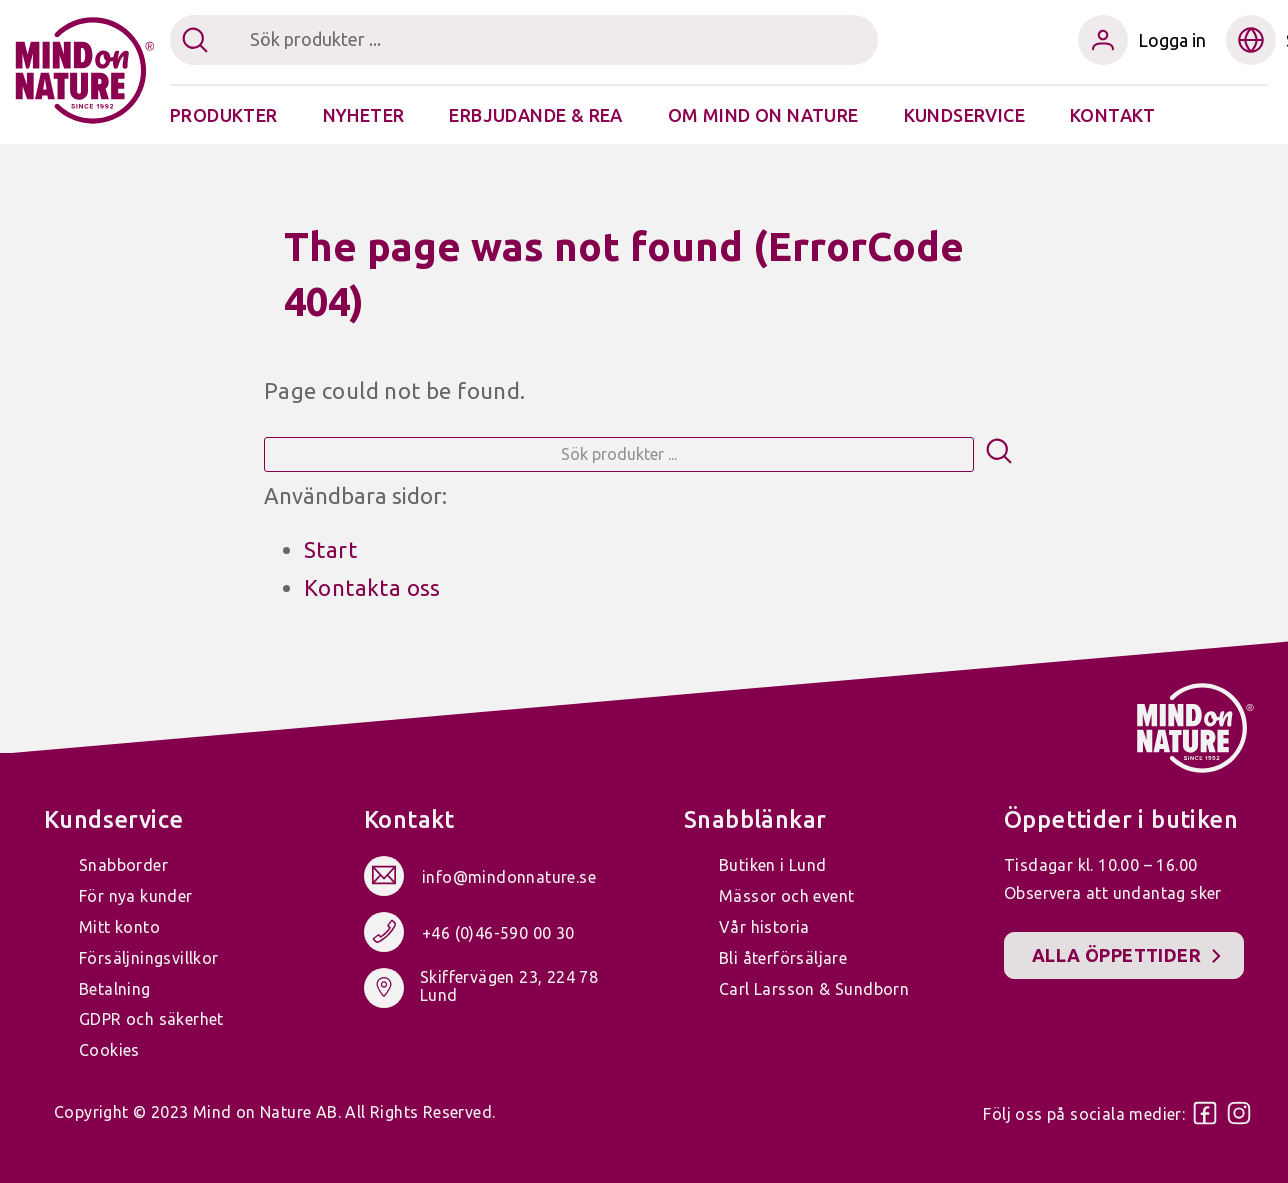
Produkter (224, 115)
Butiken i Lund (773, 865)
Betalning (115, 989)
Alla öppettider (1116, 955)
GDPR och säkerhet (151, 1019)
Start (330, 549)
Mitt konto (119, 927)
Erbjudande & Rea (535, 115)
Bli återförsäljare (783, 958)
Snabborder (123, 865)
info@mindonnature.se (509, 877)
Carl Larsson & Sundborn (814, 989)
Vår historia (764, 927)
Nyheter (364, 115)
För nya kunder (136, 896)
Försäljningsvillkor (149, 958)
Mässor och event (786, 896)
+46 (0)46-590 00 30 (498, 933)
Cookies (109, 1050)
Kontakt (1113, 115)
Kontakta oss (372, 587)
